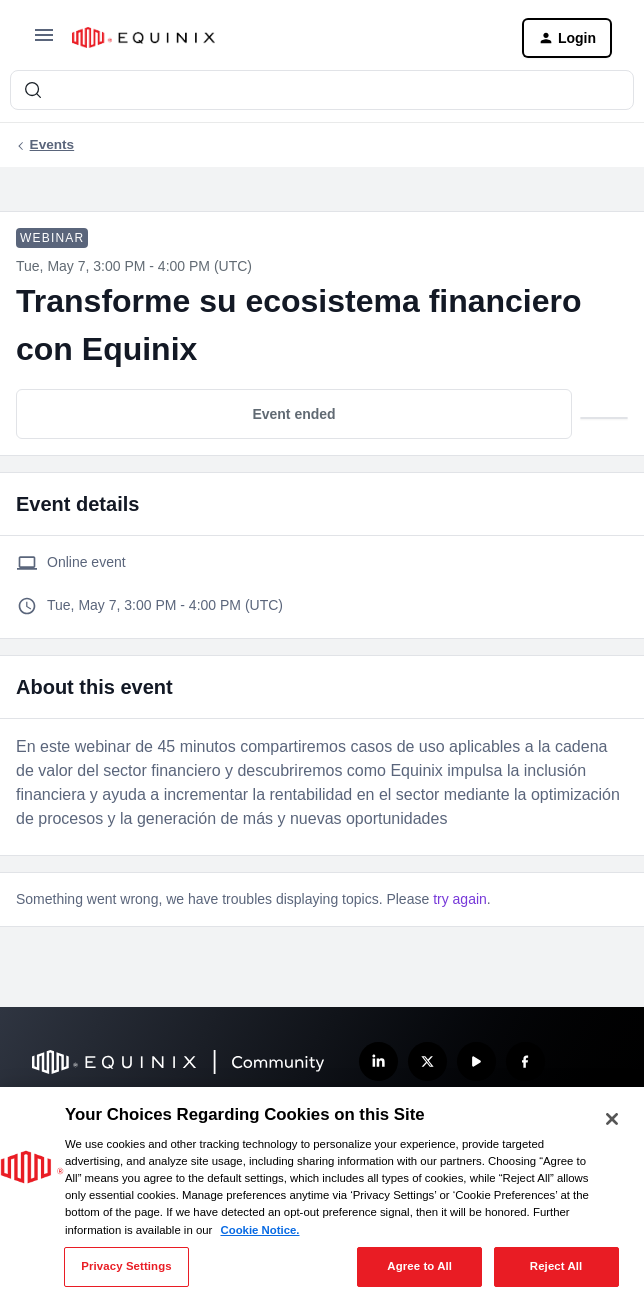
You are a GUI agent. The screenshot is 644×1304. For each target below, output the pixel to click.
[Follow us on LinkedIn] (378, 1061)
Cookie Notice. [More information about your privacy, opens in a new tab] (259, 1230)
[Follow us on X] (427, 1061)
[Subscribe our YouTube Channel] (476, 1061)
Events (52, 144)
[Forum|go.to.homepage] (281, 37)
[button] (44, 42)
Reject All (556, 1266)
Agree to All (419, 1266)
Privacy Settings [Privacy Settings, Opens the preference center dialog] (126, 1266)
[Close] (612, 1119)
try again (460, 899)
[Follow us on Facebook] (525, 1061)
